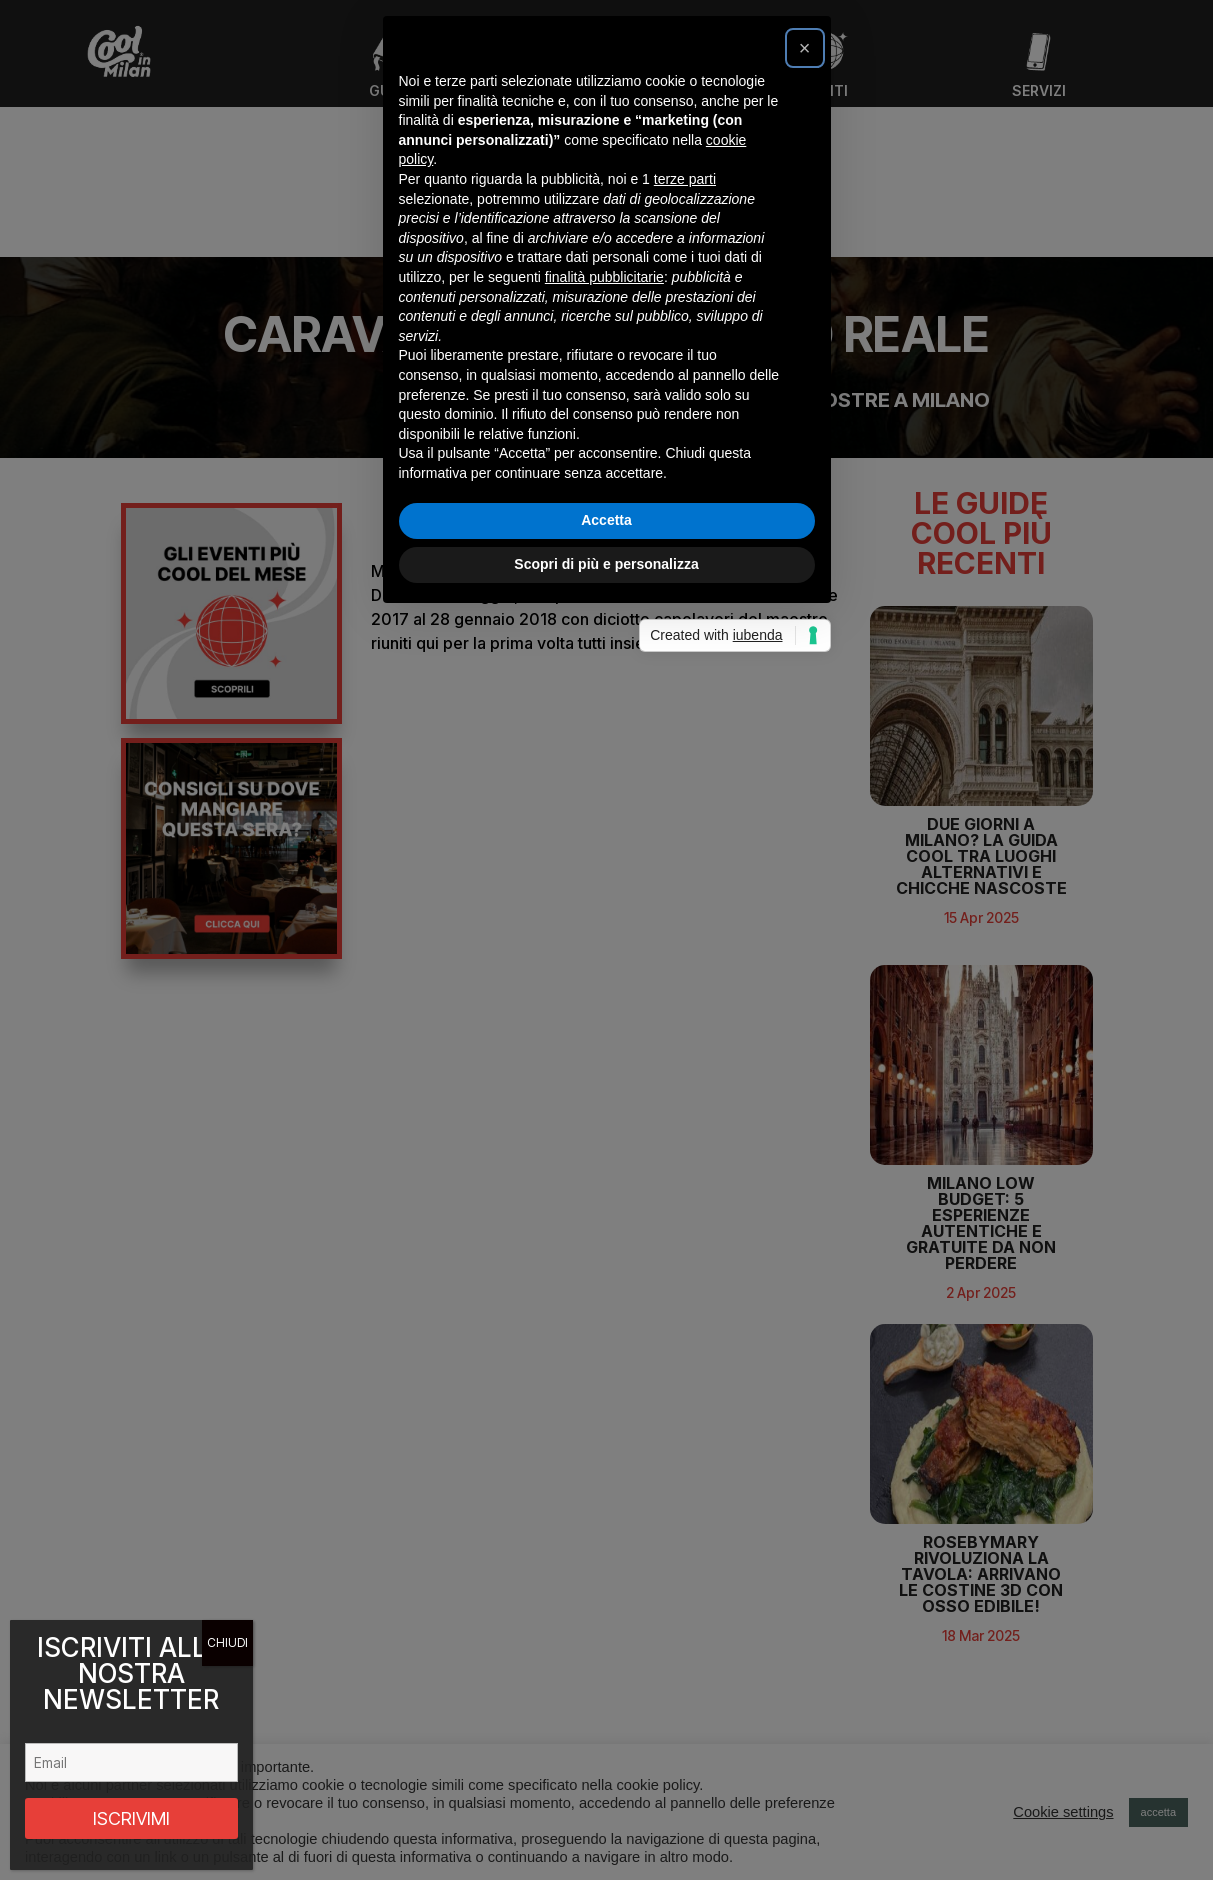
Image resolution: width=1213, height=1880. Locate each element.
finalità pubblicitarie (604, 908)
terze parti (685, 810)
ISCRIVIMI (131, 1818)
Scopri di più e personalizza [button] (606, 1195)
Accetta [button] (606, 1151)
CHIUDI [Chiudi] (227, 1642)
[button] (805, 679)
